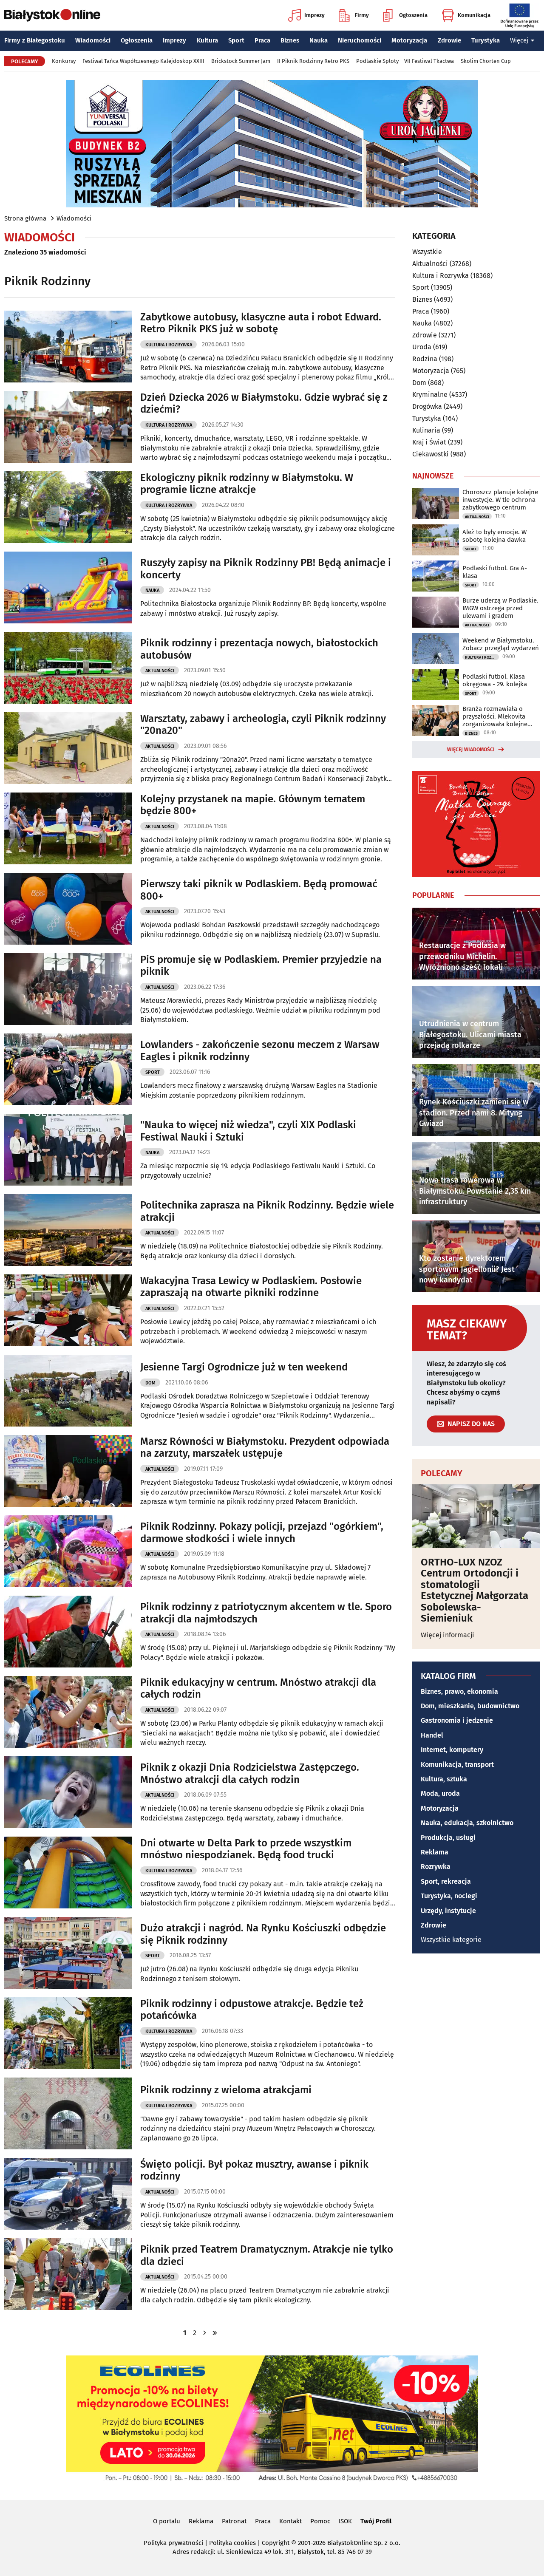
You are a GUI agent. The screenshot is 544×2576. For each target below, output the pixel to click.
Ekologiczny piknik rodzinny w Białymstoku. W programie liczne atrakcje (246, 484)
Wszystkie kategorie (451, 1940)
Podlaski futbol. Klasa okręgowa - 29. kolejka (494, 680)
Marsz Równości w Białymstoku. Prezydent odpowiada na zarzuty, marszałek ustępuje (264, 1447)
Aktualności (159, 671)
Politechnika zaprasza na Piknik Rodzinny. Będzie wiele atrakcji (267, 1211)
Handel (432, 1735)
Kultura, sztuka (444, 1779)
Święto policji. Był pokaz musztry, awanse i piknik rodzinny (254, 2170)
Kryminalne (430, 395)
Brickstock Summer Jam (240, 61)
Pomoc (320, 2521)
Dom (150, 1383)
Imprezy (306, 15)
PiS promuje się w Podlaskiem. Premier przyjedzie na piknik (261, 966)
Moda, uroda (440, 1793)
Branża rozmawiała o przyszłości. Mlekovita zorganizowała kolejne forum (494, 716)
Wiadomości (92, 40)
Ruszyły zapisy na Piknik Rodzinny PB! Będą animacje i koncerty (265, 569)
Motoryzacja (409, 40)
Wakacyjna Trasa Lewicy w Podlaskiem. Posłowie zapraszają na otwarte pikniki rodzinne (251, 1287)
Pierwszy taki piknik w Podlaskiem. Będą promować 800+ (258, 890)
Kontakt (290, 2521)
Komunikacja (466, 15)
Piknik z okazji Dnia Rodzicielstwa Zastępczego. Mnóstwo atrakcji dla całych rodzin (249, 1773)
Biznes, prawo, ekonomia (459, 1691)
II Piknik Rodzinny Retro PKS (313, 61)
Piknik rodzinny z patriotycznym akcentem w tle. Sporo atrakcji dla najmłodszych (266, 1613)
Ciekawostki (430, 454)
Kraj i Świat (429, 442)
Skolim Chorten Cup (486, 61)
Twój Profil (375, 2521)
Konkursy (64, 61)
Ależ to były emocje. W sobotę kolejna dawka (494, 536)
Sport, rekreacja (446, 1881)
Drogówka (427, 406)
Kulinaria (426, 430)
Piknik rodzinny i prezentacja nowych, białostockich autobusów (259, 649)
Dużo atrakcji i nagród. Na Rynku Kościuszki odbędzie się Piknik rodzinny (263, 1934)
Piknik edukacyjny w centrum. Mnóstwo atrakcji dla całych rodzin (258, 1688)
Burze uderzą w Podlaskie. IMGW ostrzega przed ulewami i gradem (500, 608)
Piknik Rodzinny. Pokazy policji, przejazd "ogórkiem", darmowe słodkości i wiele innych (261, 1532)
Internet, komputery (452, 1750)
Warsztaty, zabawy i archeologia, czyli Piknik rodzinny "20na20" (263, 725)
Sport (236, 40)
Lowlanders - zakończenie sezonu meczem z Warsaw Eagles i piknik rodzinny (260, 1051)
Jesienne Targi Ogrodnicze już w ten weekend (244, 1367)
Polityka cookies (232, 2543)
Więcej (522, 40)
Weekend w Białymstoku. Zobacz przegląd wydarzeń (500, 644)
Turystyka (485, 40)
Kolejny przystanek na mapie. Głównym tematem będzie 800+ (252, 805)
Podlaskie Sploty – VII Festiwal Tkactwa (405, 61)
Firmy (354, 15)
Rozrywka (435, 1867)
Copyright (275, 2543)
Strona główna (25, 218)
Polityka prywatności (173, 2543)
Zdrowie (449, 40)
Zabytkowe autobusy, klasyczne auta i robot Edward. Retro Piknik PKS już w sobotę (260, 323)
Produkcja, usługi (448, 1838)
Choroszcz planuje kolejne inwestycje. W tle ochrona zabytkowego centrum (500, 499)
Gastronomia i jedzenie (457, 1720)
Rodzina (424, 359)
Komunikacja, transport (457, 1765)
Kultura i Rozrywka (168, 345)
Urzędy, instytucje (448, 1911)
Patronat (234, 2521)
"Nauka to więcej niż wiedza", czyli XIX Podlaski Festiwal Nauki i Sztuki (248, 1131)
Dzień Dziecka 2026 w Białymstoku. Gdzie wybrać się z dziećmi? (264, 403)
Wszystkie (427, 252)
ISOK (345, 2521)
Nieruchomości (359, 40)
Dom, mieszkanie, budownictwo (470, 1706)
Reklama (434, 1852)
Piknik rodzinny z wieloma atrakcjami (226, 2090)
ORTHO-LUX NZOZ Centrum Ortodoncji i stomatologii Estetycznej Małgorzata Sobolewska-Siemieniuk (474, 1590)
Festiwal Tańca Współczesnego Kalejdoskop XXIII (143, 61)
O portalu (166, 2521)
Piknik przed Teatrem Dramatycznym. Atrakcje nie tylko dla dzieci (266, 2255)
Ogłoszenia (405, 15)
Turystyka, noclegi (449, 1896)
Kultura (207, 40)
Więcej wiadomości (471, 750)
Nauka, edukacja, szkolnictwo (467, 1823)
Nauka (318, 40)
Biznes (289, 40)
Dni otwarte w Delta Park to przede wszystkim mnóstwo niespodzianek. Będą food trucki (245, 1849)
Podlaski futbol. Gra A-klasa (494, 572)
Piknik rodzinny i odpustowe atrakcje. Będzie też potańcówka (251, 2010)
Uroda (421, 347)
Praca (262, 40)
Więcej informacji (447, 1635)
